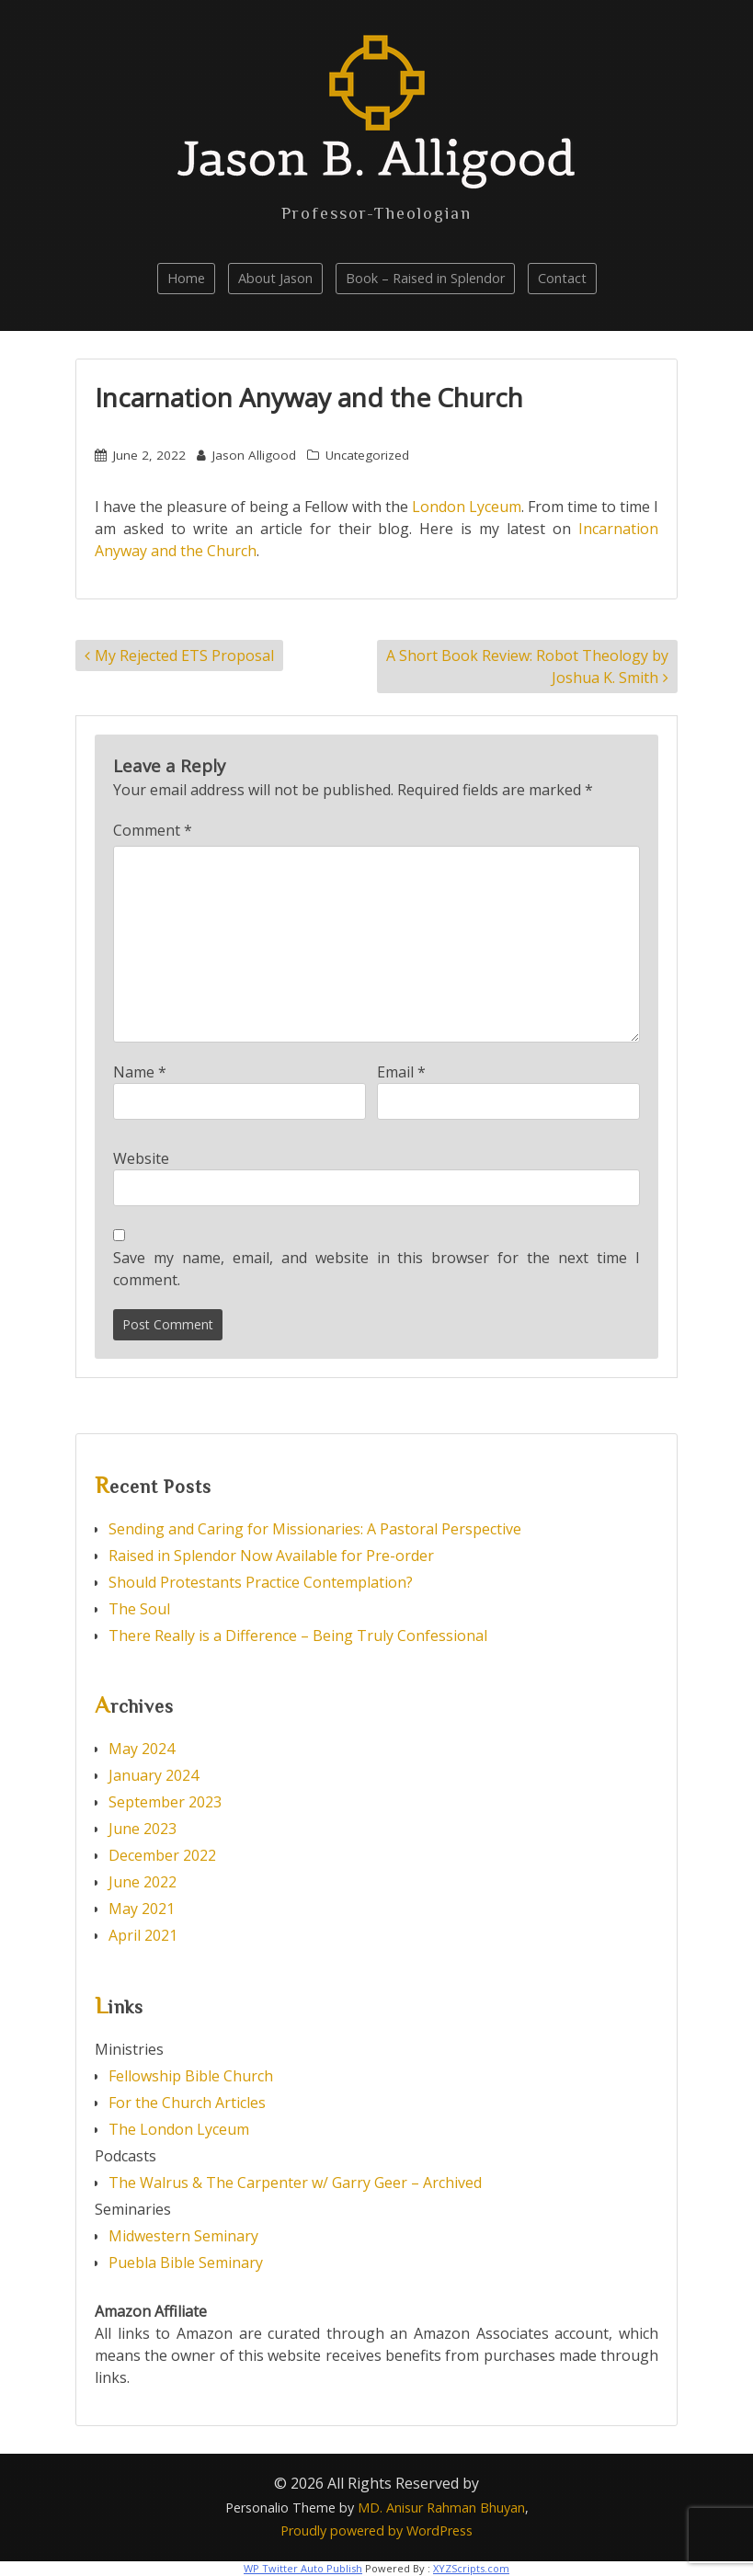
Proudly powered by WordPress (376, 2530)
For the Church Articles (187, 2102)
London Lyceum (466, 506)
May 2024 (141, 1748)
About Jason (275, 278)
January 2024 (153, 1775)
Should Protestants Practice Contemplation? (260, 1582)
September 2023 (165, 1802)
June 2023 (142, 1828)
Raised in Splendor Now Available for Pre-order (271, 1555)
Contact (562, 278)
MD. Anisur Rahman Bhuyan (441, 2507)
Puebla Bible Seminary (185, 2262)
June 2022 (142, 1882)
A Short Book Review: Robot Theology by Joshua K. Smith (527, 666)
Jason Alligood (254, 455)
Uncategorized (367, 455)
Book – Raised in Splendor (425, 278)
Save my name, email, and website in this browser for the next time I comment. (376, 1269)
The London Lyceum (178, 2129)
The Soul (139, 1609)
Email (401, 1072)
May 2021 (141, 1908)
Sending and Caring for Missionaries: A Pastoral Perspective (316, 1529)
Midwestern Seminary (183, 2236)
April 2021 (142, 1935)
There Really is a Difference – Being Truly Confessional (297, 1635)
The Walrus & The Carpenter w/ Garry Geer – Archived (295, 2182)
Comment (152, 830)
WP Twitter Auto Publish (303, 2568)
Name (139, 1072)
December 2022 (162, 1855)
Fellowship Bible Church (190, 2076)
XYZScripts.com (471, 2568)
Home (186, 278)
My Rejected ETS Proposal (184, 655)
